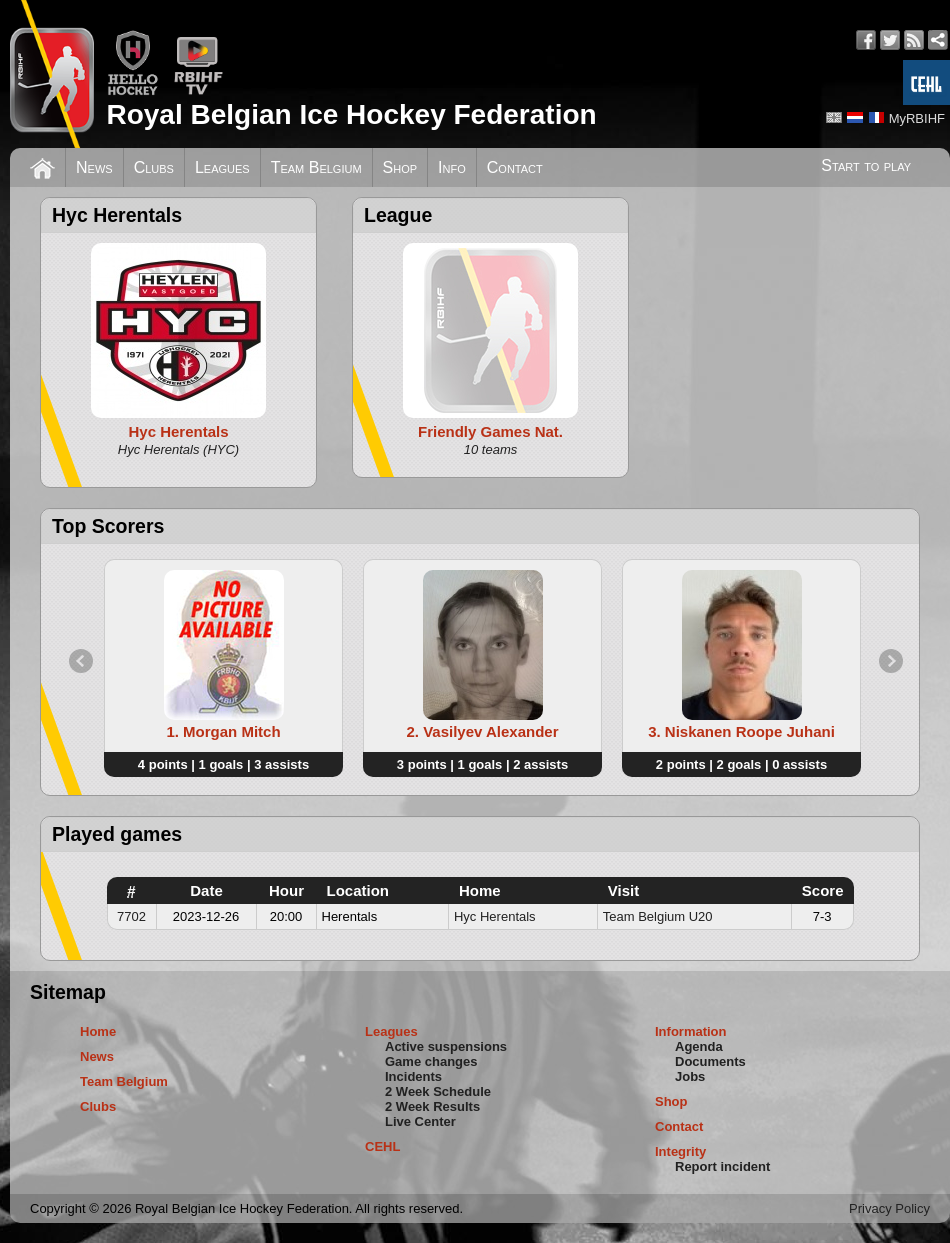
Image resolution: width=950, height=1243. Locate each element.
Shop (400, 167)
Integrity (680, 1151)
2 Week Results (432, 1106)
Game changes (431, 1061)
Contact (515, 167)
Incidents (413, 1076)
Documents (710, 1061)
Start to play (866, 165)
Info (452, 167)
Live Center (420, 1121)
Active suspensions (446, 1046)
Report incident (722, 1166)
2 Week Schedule (438, 1091)
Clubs (154, 167)
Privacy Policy (889, 1208)
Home (98, 1031)
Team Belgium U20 (658, 916)
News (94, 167)
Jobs (690, 1076)
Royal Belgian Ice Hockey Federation (351, 114)
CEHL (382, 1146)
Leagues (222, 167)
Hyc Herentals (495, 916)
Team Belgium (316, 167)
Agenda (699, 1046)
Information (691, 1031)
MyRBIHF (917, 118)
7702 (131, 916)
